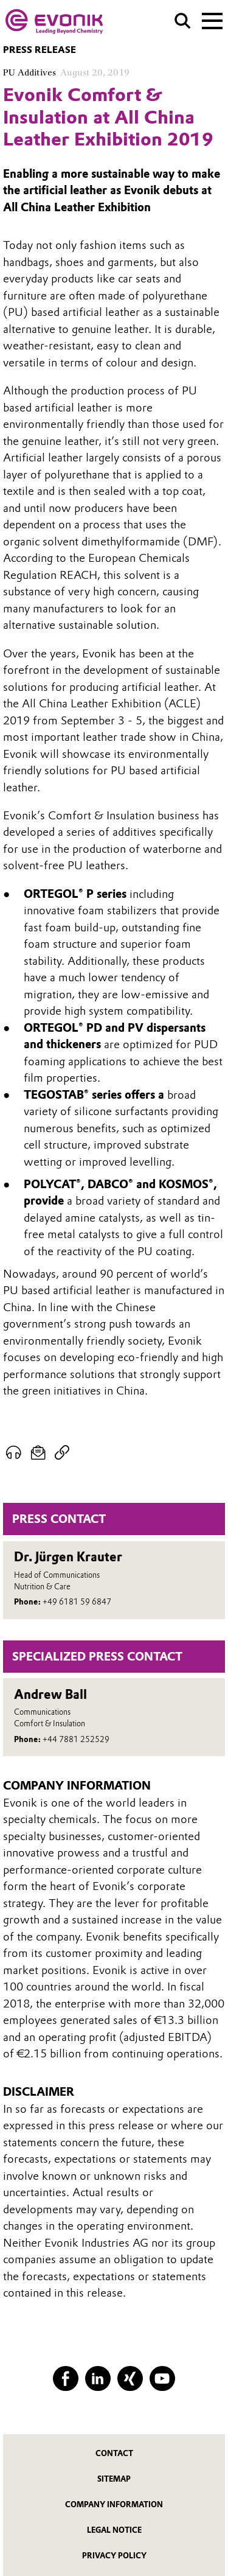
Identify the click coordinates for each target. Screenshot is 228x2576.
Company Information (114, 2504)
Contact (114, 2453)
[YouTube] (162, 2378)
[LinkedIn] (97, 2378)
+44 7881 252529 (76, 1739)
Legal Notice (114, 2530)
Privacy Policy (114, 2555)
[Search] (182, 21)
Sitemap (114, 2478)
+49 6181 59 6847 (77, 1601)
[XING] (129, 2378)
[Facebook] (65, 2378)
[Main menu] (212, 19)
